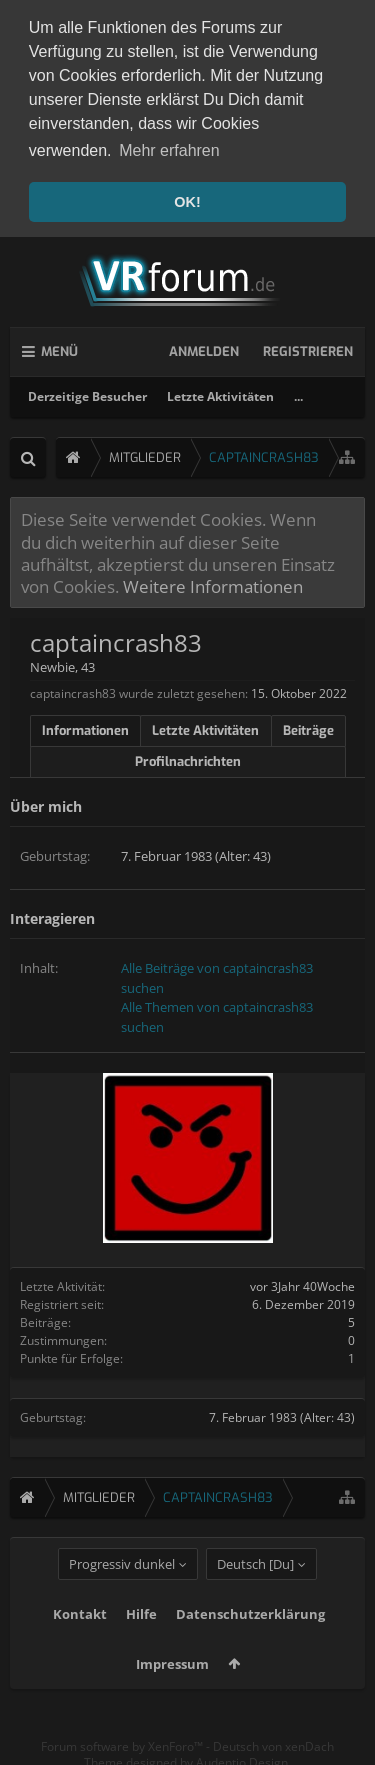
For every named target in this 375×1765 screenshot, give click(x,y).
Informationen (85, 726)
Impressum (172, 1691)
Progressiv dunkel (122, 1591)
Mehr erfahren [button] (169, 150)
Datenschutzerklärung (250, 1641)
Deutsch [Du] (255, 1591)
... (298, 392)
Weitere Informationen (213, 582)
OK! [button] (187, 202)
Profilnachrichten (188, 757)
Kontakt (80, 1641)
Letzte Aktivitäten (220, 392)
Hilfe (141, 1641)
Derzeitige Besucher (87, 392)
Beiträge (308, 726)
